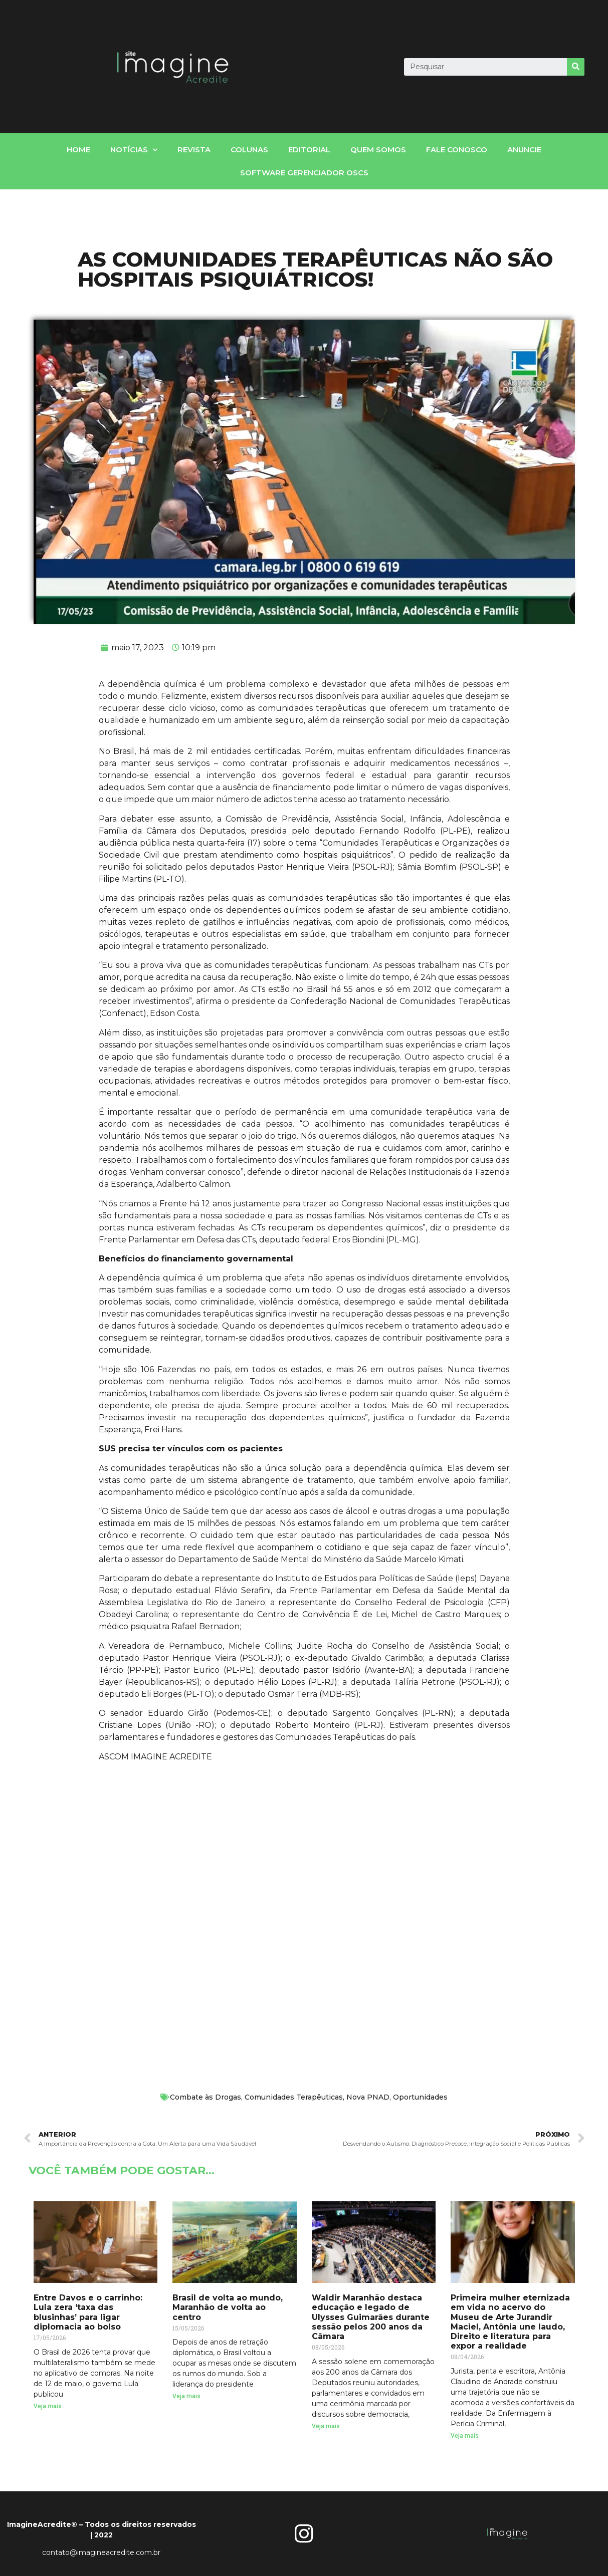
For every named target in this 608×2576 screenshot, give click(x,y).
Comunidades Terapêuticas (294, 2097)
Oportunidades (420, 2097)
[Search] (575, 67)
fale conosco (456, 149)
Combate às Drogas (205, 2097)
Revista (194, 149)
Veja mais (48, 2406)
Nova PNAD (367, 2097)
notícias (133, 150)
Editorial (309, 149)
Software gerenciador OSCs (304, 172)
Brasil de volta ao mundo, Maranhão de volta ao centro (227, 2307)
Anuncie (524, 149)
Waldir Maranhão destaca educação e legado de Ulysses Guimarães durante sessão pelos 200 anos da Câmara (371, 2317)
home (78, 149)
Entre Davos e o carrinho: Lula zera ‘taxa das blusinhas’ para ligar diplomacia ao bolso (88, 2312)
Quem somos (378, 149)
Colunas (249, 149)
